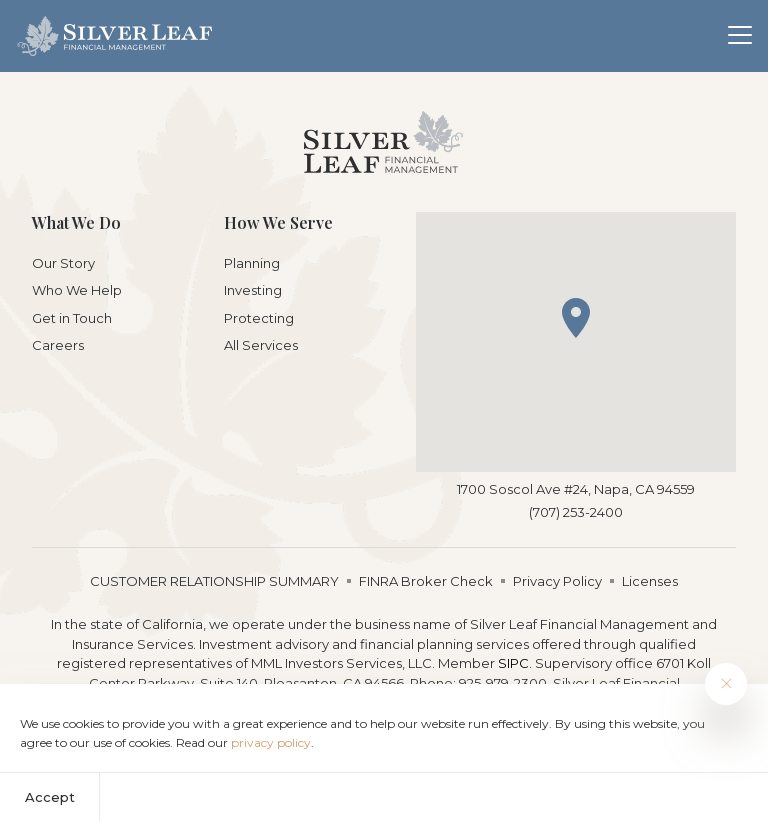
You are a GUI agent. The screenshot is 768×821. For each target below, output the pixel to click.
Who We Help (77, 290)
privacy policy (271, 742)
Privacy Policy (557, 581)
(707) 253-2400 (576, 512)
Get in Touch (72, 318)
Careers (58, 345)
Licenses (650, 581)
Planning (252, 263)
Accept (50, 797)
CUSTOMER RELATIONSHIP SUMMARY (214, 581)
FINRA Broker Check (426, 581)
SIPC (513, 663)
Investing (253, 290)
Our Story (63, 263)
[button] (576, 318)
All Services (261, 345)
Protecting (259, 318)
